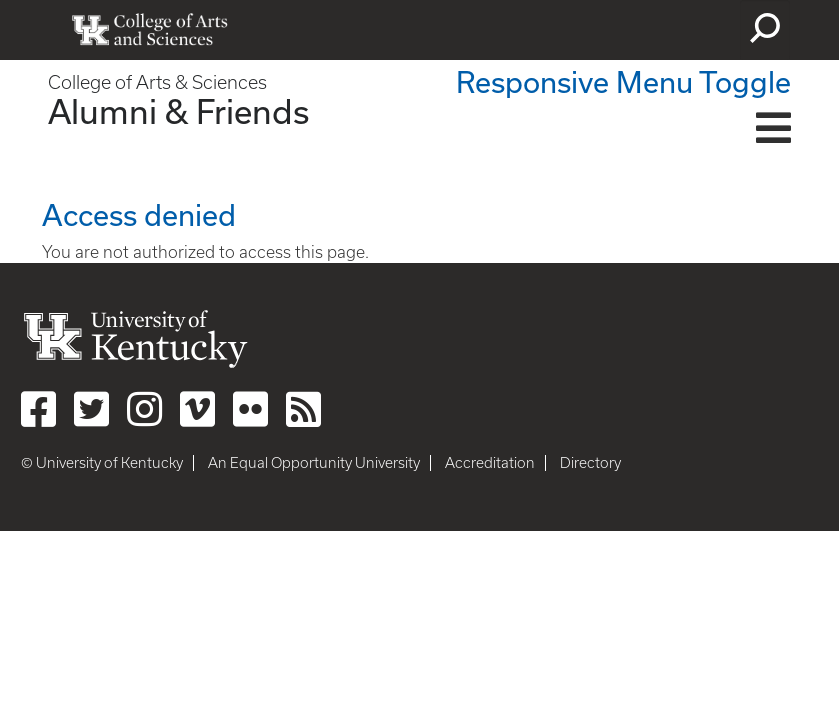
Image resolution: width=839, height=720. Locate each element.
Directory (590, 463)
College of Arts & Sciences (157, 82)
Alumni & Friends (178, 111)
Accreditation (490, 463)
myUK (685, 30)
